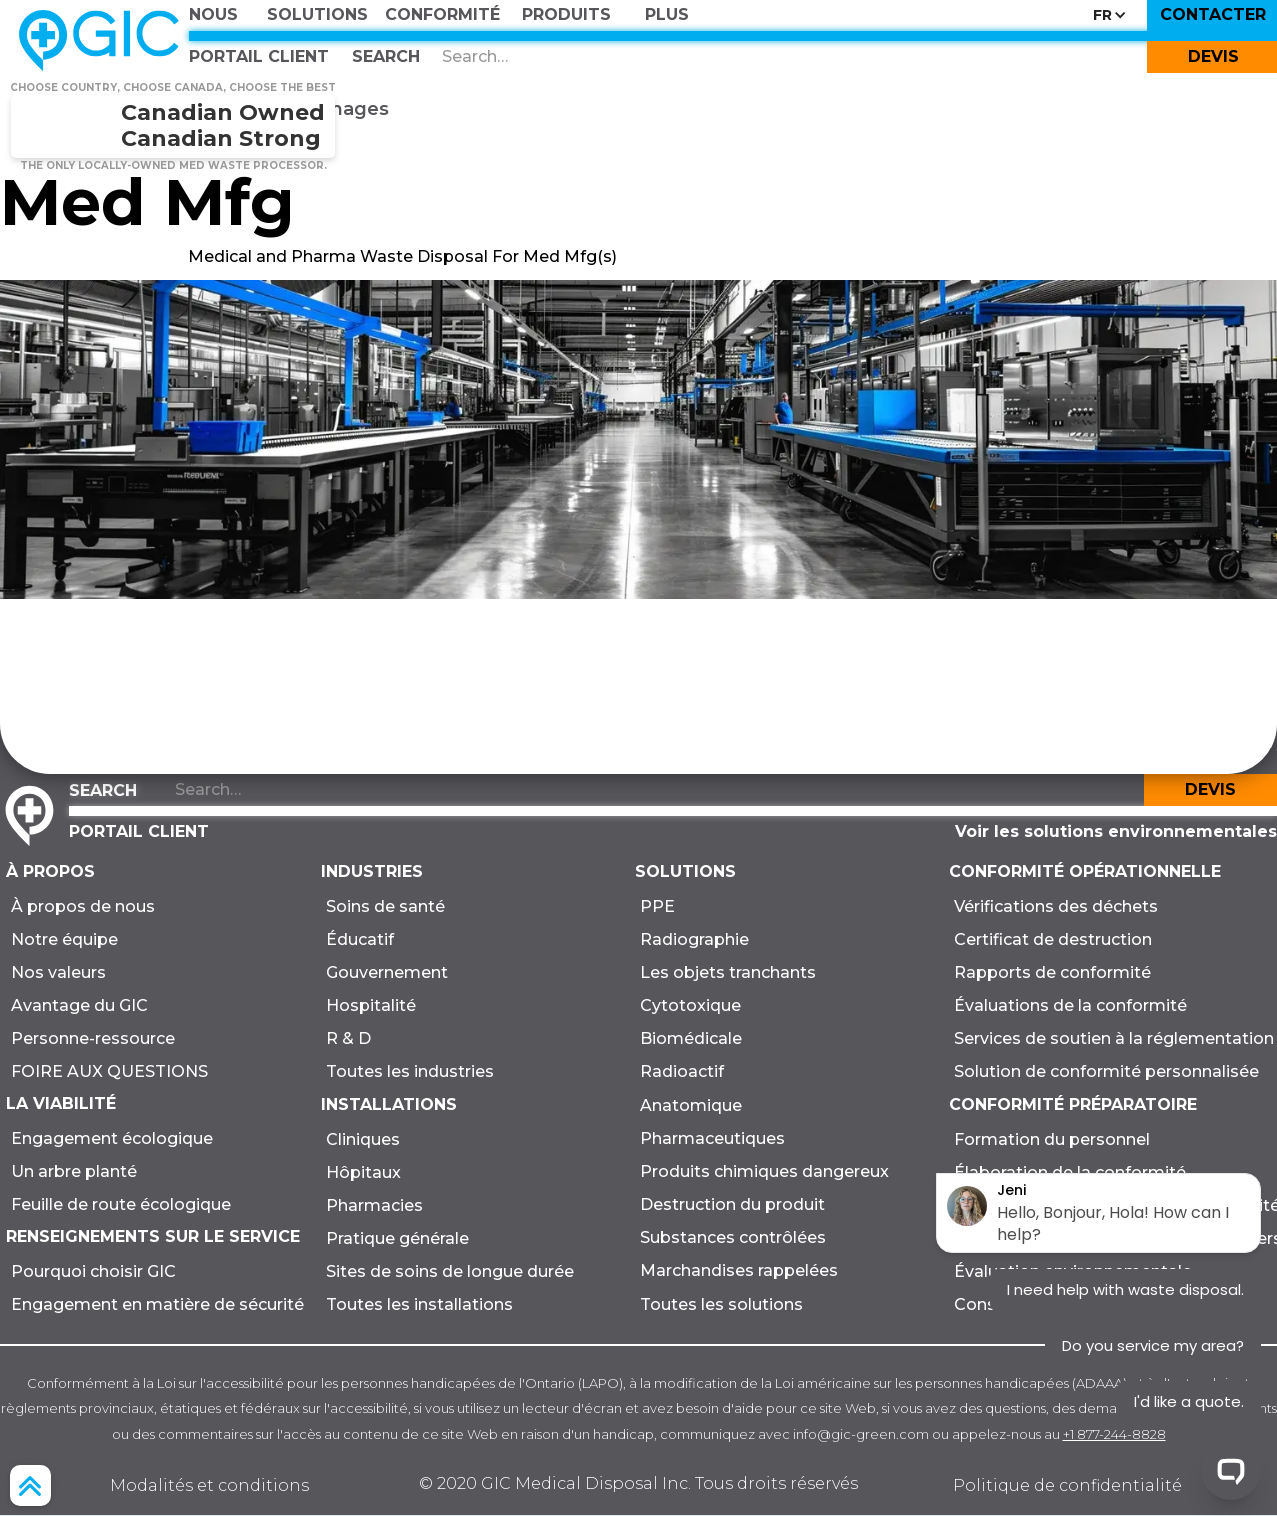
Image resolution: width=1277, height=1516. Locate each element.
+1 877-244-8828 (1114, 1434)
